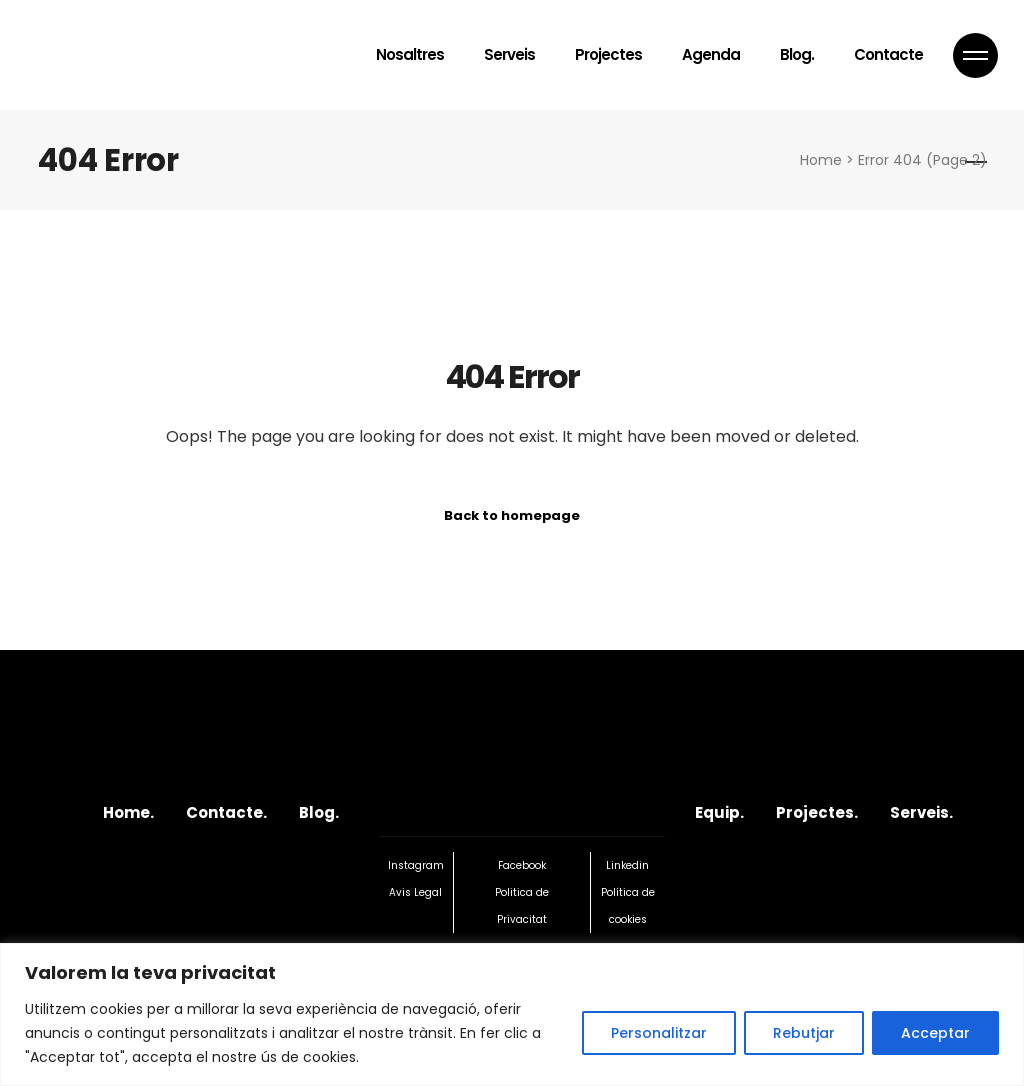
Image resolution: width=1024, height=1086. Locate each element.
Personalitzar (659, 1033)
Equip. (719, 812)
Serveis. (921, 812)
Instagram (416, 865)
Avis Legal (415, 892)
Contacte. (226, 812)
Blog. (319, 812)
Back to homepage (512, 515)
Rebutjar (804, 1033)
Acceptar (935, 1033)
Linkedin (627, 865)
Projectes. (817, 812)
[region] (512, 1014)
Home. (128, 812)
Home (821, 160)
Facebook (522, 865)
